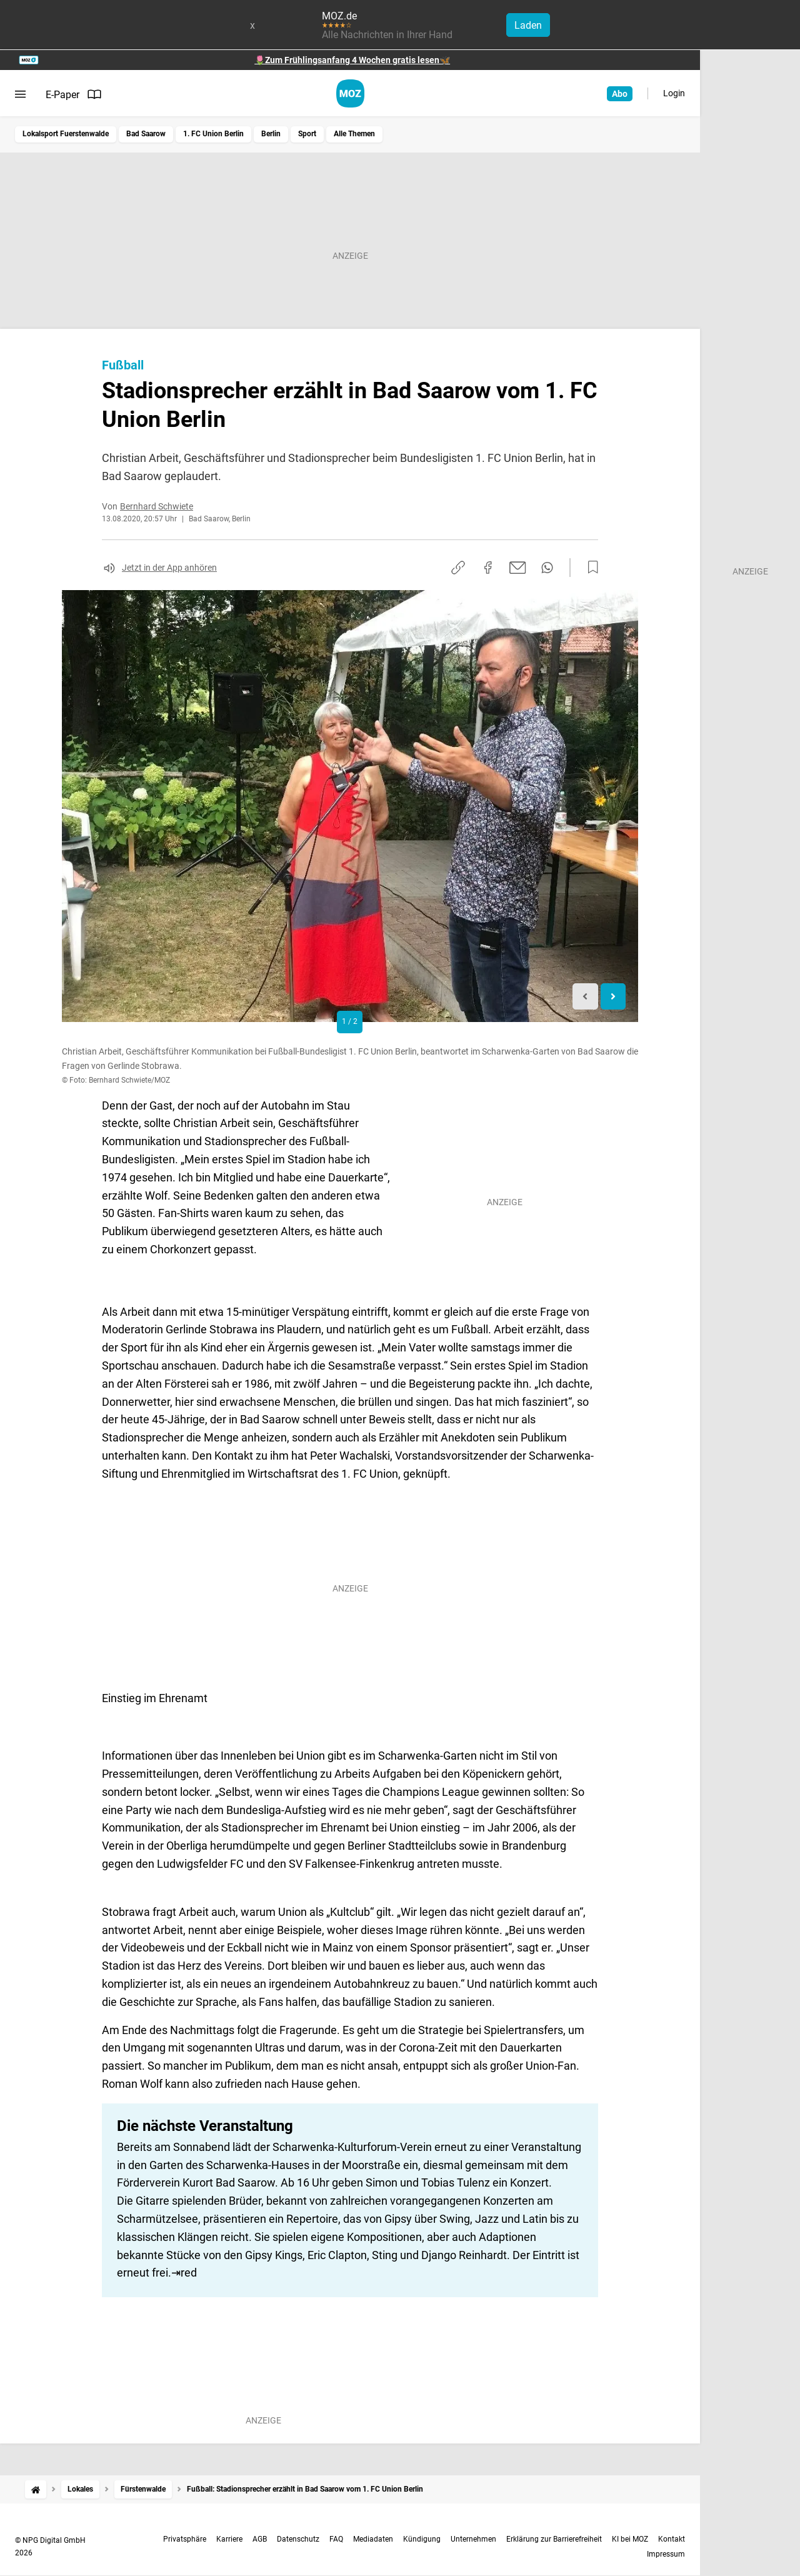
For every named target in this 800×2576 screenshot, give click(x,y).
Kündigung (422, 2539)
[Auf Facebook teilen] (488, 567)
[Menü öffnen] (20, 94)
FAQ (336, 2539)
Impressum (666, 2554)
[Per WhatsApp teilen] (547, 567)
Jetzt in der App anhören (169, 568)
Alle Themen (354, 133)
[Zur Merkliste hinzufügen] (589, 567)
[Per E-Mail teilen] (518, 567)
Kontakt (671, 2539)
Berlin (271, 133)
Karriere (229, 2539)
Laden (528, 25)
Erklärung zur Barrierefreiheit (554, 2539)
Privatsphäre (184, 2539)
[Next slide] (613, 996)
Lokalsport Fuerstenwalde (65, 133)
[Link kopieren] (458, 567)
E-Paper (74, 94)
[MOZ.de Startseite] (350, 93)
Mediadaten (373, 2539)
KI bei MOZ (630, 2539)
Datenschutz (298, 2539)
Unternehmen (473, 2539)
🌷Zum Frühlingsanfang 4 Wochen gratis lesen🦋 (352, 60)
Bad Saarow (146, 133)
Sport (307, 133)
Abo (620, 94)
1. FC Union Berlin (213, 133)
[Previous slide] (585, 996)
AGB (259, 2539)
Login (674, 93)
